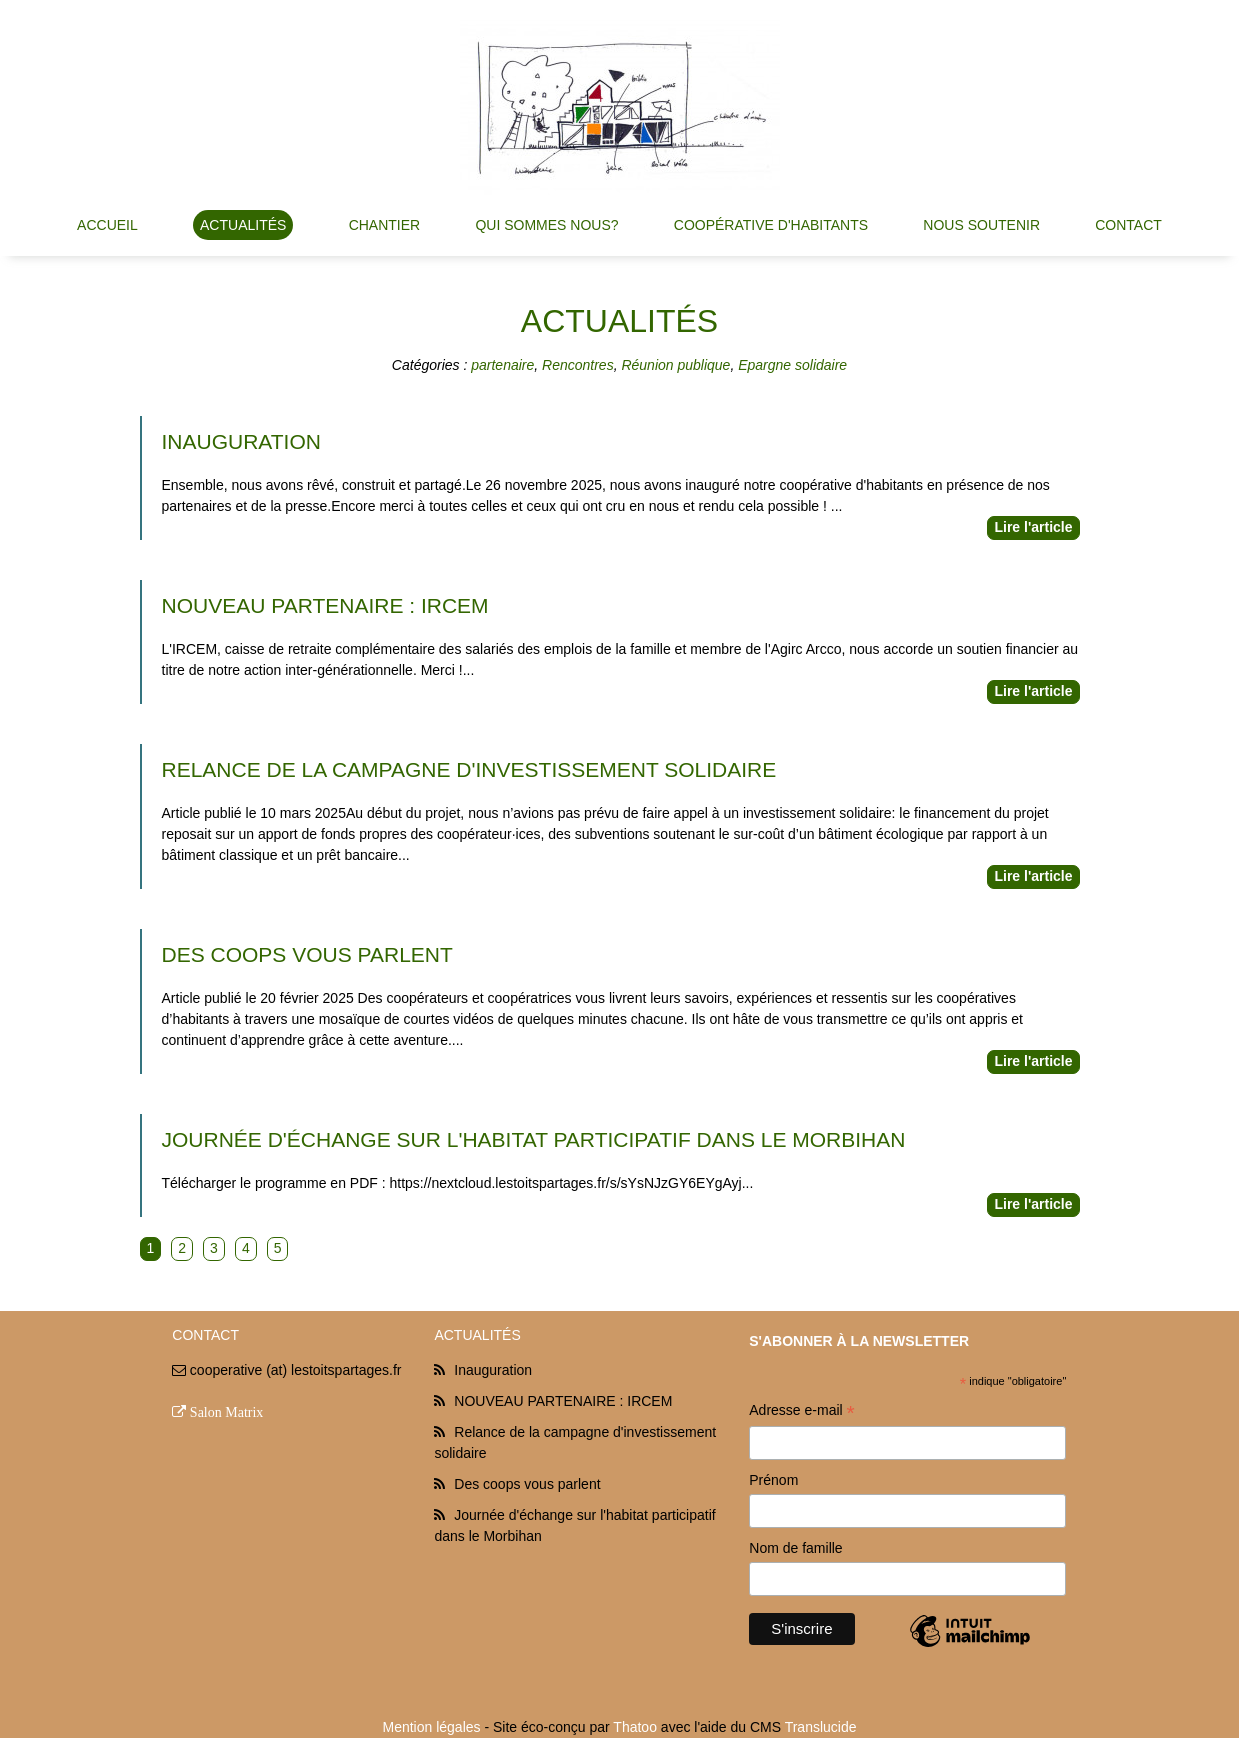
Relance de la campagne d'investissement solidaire (469, 769)
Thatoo (635, 1727)
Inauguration (241, 441)
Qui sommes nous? (546, 225)
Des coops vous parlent (307, 954)
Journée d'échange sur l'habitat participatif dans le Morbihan (534, 1139)
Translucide (821, 1727)
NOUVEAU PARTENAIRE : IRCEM (325, 605)
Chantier (385, 225)
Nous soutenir (981, 225)
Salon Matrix (227, 1412)
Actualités (243, 225)
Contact (1128, 225)
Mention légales (431, 1727)
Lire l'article (1033, 527)
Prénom (773, 1480)
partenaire (502, 365)
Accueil (107, 225)
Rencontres (578, 365)
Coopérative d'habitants (771, 225)
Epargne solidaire (792, 365)
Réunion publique (675, 365)
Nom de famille (795, 1548)
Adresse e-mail (801, 1412)
